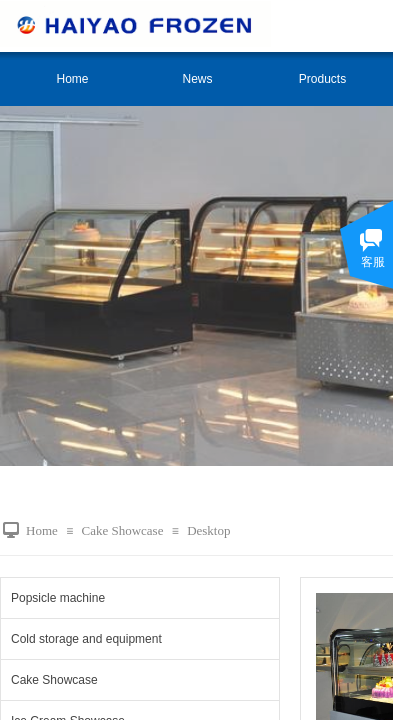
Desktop (208, 530)
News (197, 79)
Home (72, 79)
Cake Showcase (122, 530)
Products (322, 79)
